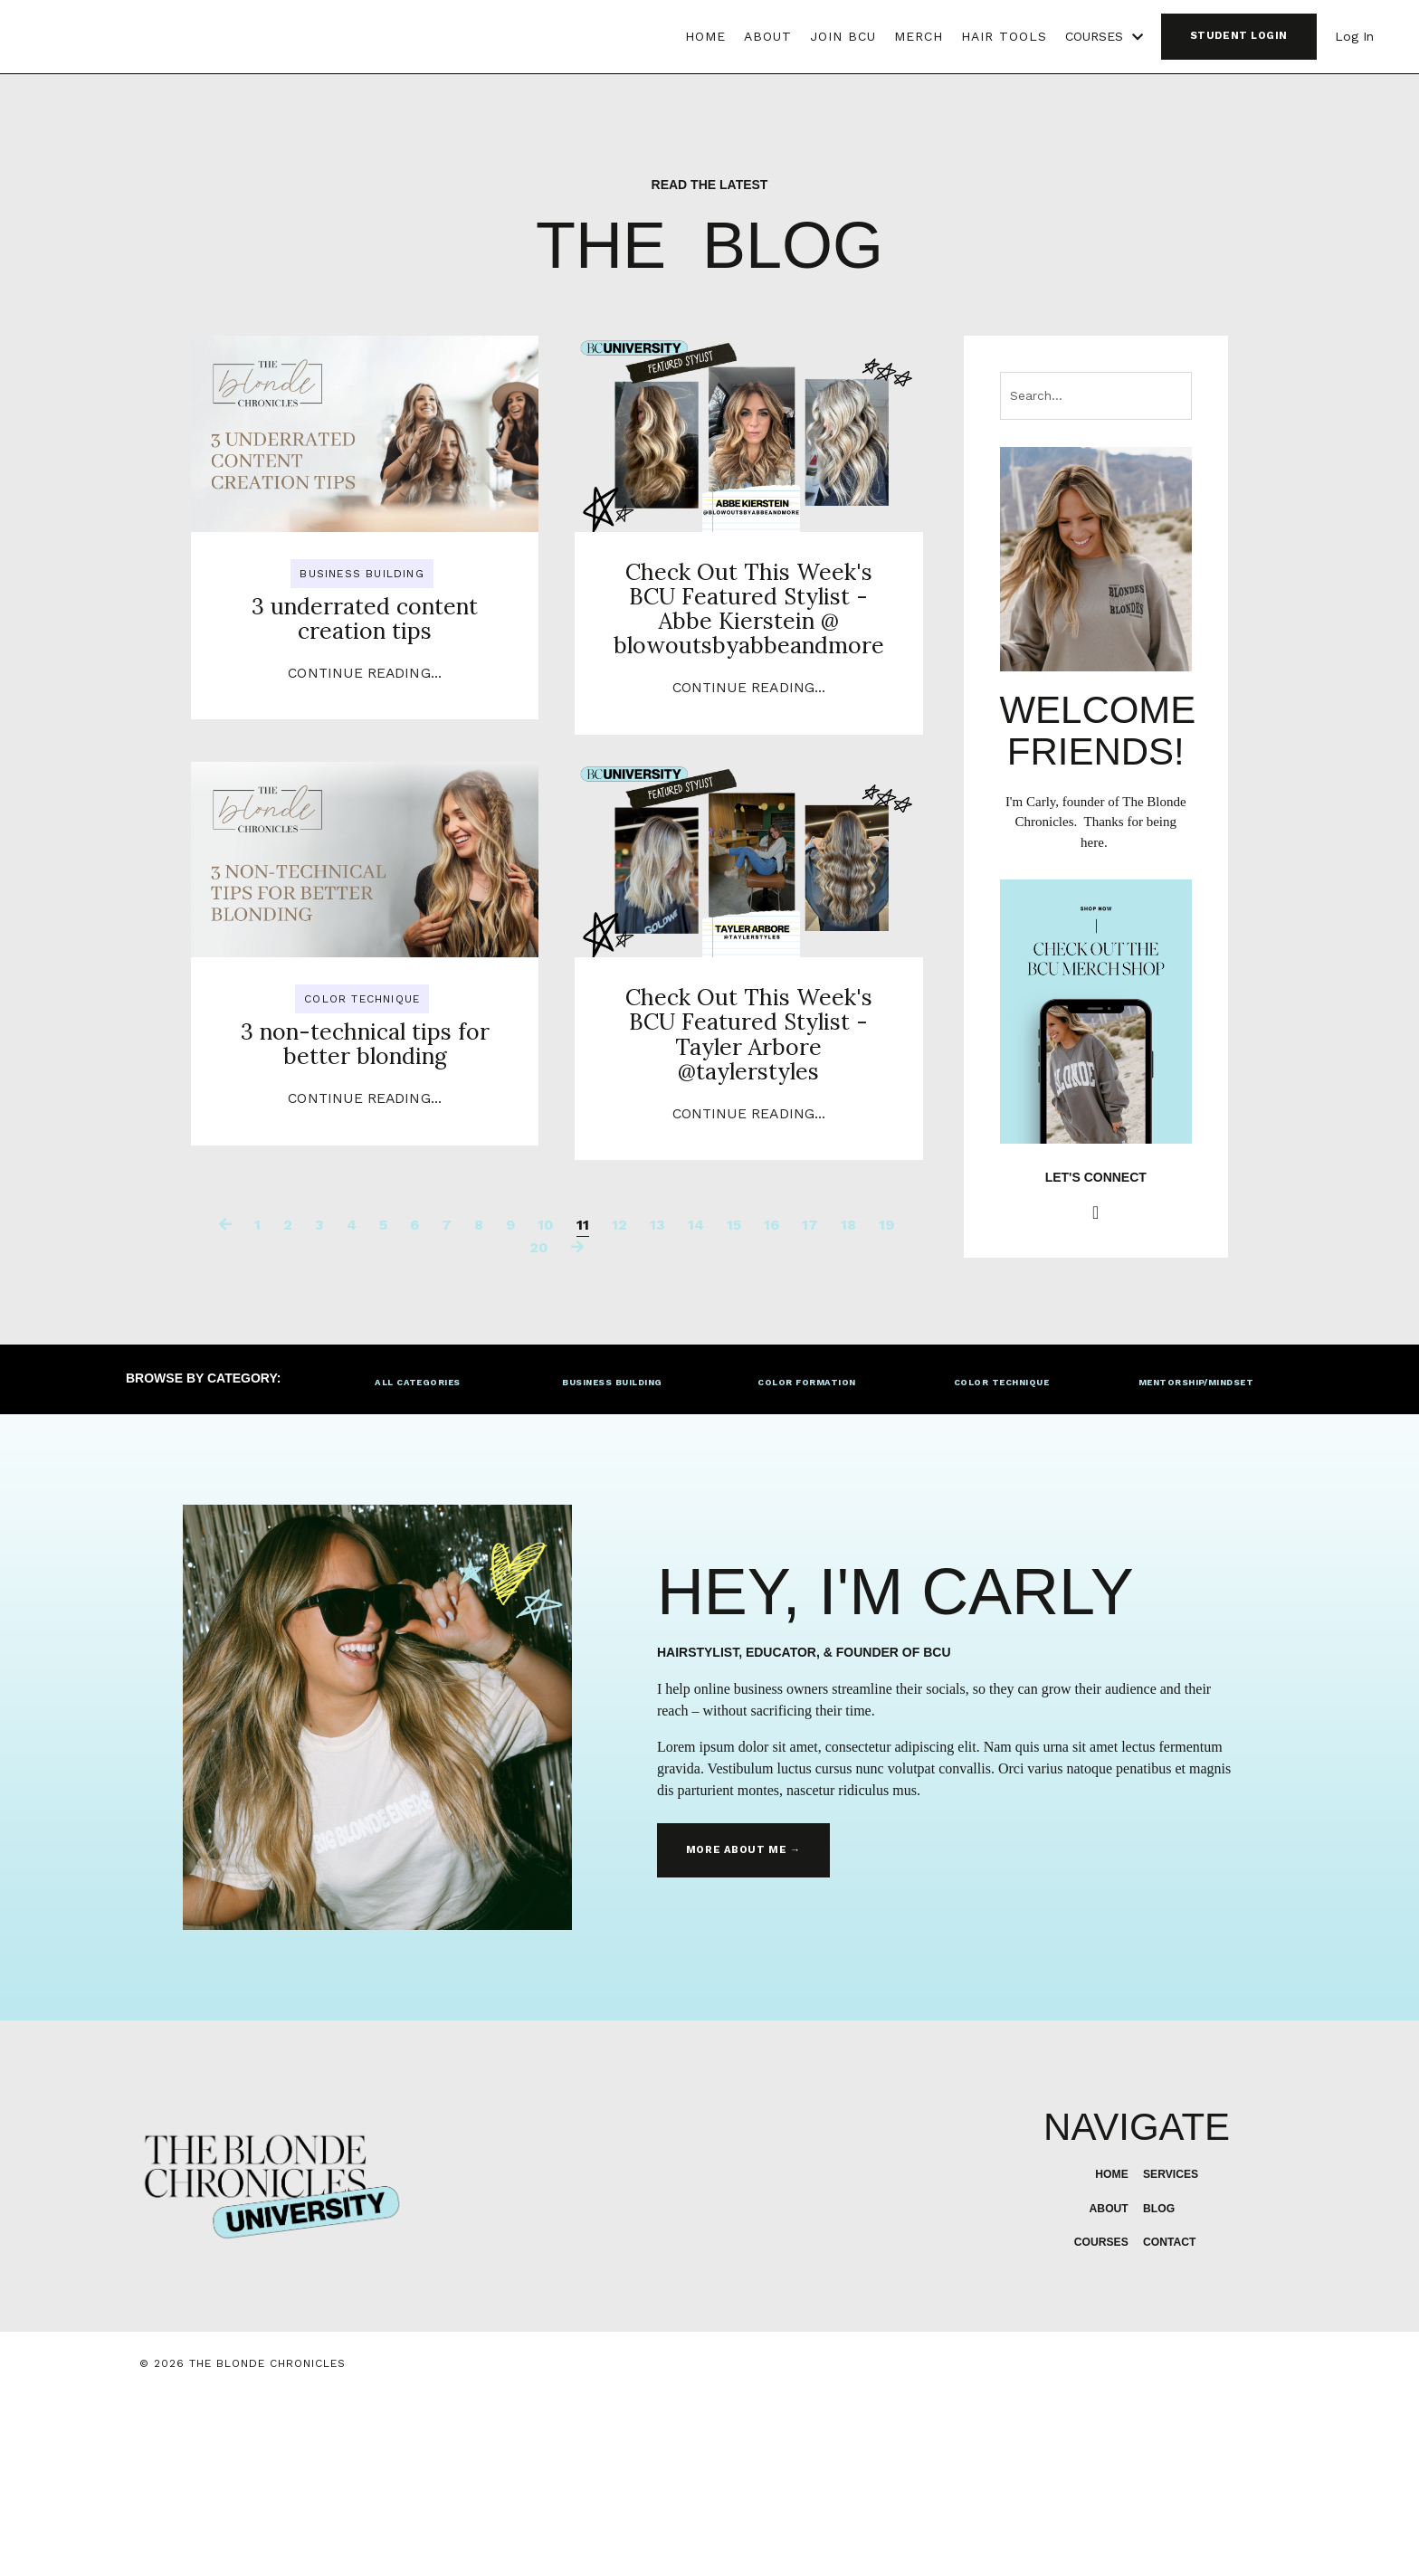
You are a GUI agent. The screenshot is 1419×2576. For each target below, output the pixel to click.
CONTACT (1169, 2417)
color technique (362, 1085)
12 (619, 1398)
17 (810, 1398)
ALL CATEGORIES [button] (418, 1558)
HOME (705, 36)
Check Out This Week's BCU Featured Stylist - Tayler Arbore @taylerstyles (748, 1169)
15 (734, 1398)
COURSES (1104, 36)
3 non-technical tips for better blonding (364, 1153)
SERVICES (1171, 2350)
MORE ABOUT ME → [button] (739, 2026)
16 (771, 1398)
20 (538, 1421)
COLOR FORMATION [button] (806, 1558)
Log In (1354, 36)
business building (362, 573)
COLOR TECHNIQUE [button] (1001, 1558)
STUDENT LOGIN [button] (1239, 36)
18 (848, 1398)
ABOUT (768, 36)
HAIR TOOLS (1004, 36)
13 (657, 1398)
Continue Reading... (365, 743)
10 (546, 1398)
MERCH (918, 36)
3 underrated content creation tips (365, 657)
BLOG (1157, 2384)
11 (582, 1398)
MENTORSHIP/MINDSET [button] (1196, 1558)
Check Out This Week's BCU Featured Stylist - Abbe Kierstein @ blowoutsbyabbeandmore (748, 657)
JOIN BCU (843, 36)
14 (696, 1398)
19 (886, 1398)
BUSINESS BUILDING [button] (612, 1558)
